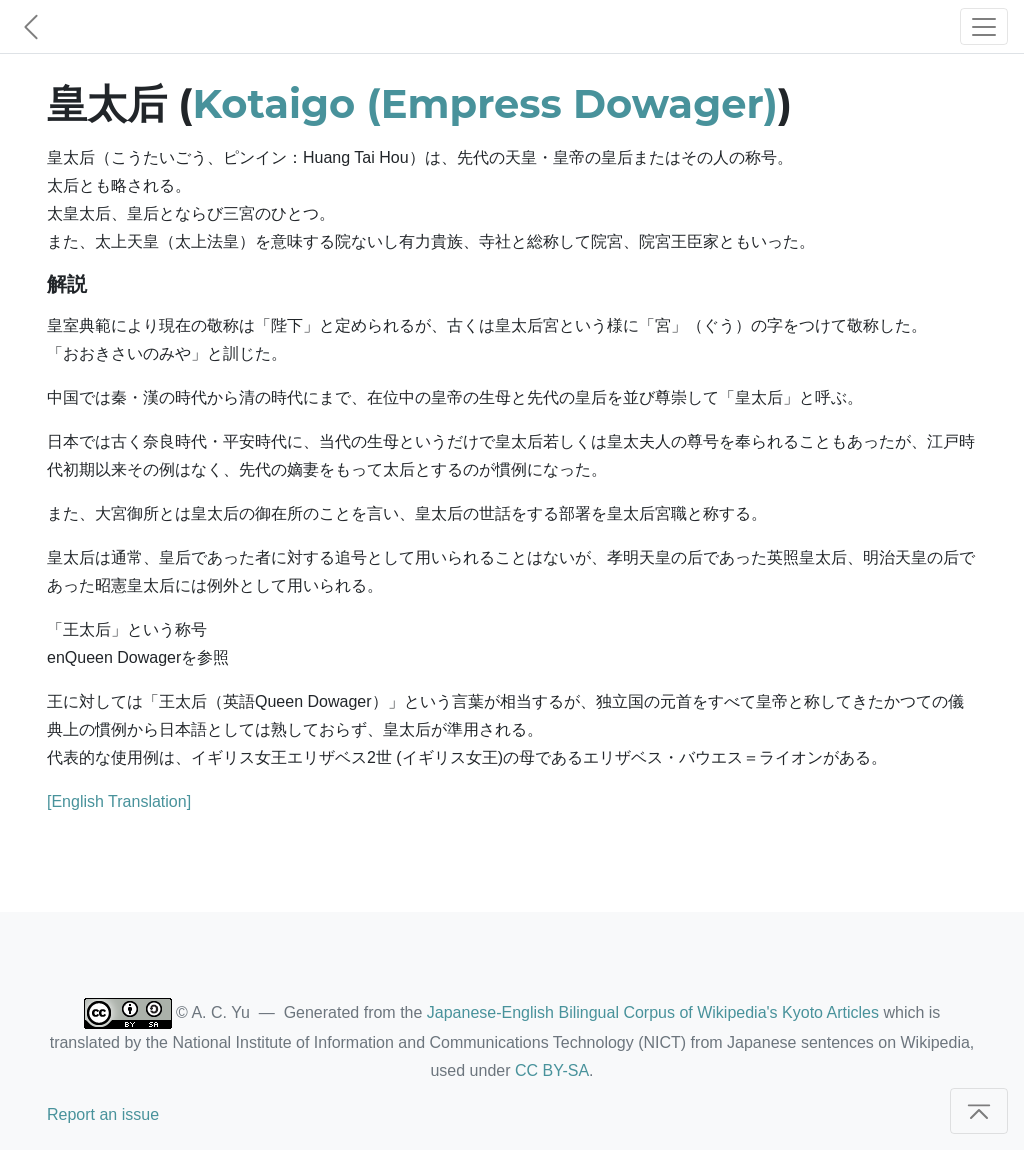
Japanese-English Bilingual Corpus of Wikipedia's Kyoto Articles (653, 1012)
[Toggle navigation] (984, 26)
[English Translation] (119, 801)
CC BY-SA (552, 1070)
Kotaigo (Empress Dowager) (485, 103)
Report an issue (103, 1114)
